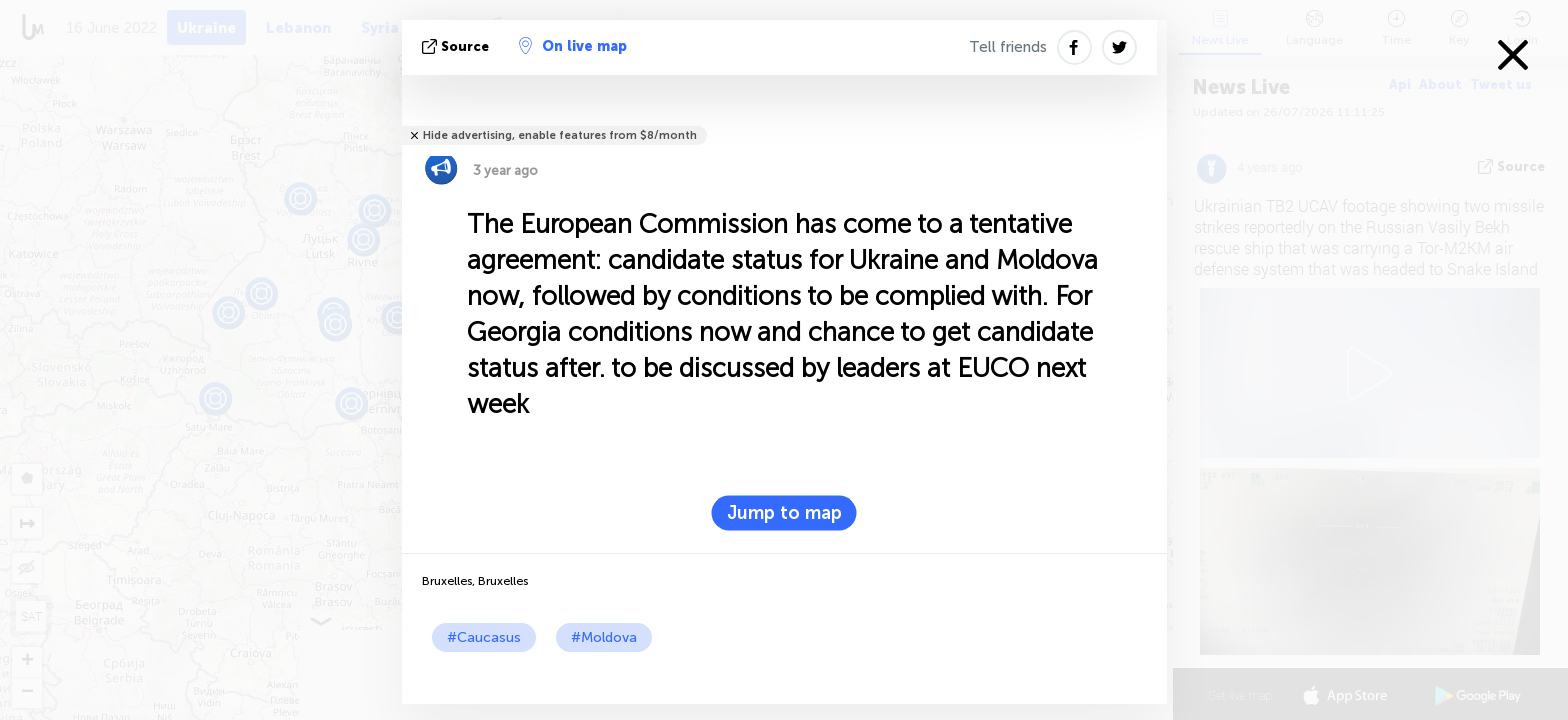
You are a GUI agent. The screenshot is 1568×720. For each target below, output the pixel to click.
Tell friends (1008, 47)
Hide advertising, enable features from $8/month (560, 135)
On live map (573, 46)
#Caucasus (484, 637)
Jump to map (784, 513)
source (457, 46)
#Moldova (604, 637)
